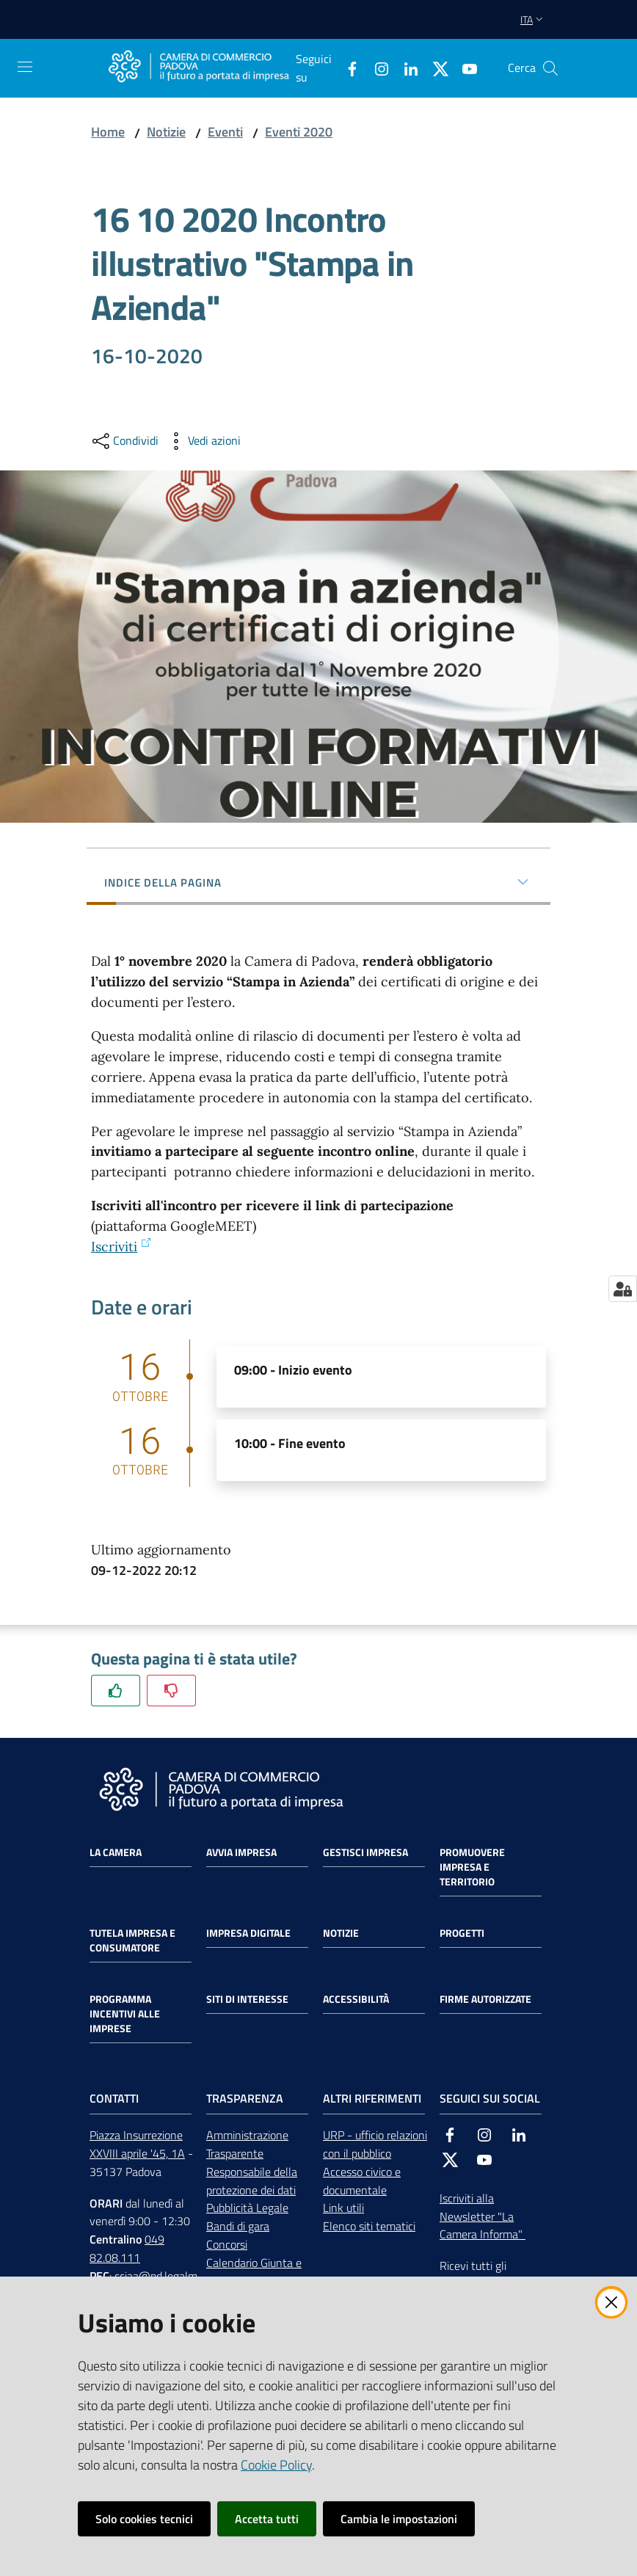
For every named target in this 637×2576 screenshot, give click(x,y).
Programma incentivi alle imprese (125, 2014)
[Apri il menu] (25, 67)
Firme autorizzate (485, 1999)
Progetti (462, 1933)
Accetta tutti (267, 2519)
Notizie (166, 132)
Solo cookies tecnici (144, 2519)
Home (108, 132)
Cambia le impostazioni (399, 2519)
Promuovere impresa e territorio (472, 1867)
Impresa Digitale (248, 1933)
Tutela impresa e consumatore (132, 1940)
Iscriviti (121, 1246)
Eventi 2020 (298, 132)
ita (533, 19)
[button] (550, 68)
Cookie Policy (276, 2465)
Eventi (225, 132)
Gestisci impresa (365, 1852)
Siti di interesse (247, 1999)
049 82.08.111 (127, 2248)
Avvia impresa (241, 1852)
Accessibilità (356, 1999)
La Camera (116, 1852)
